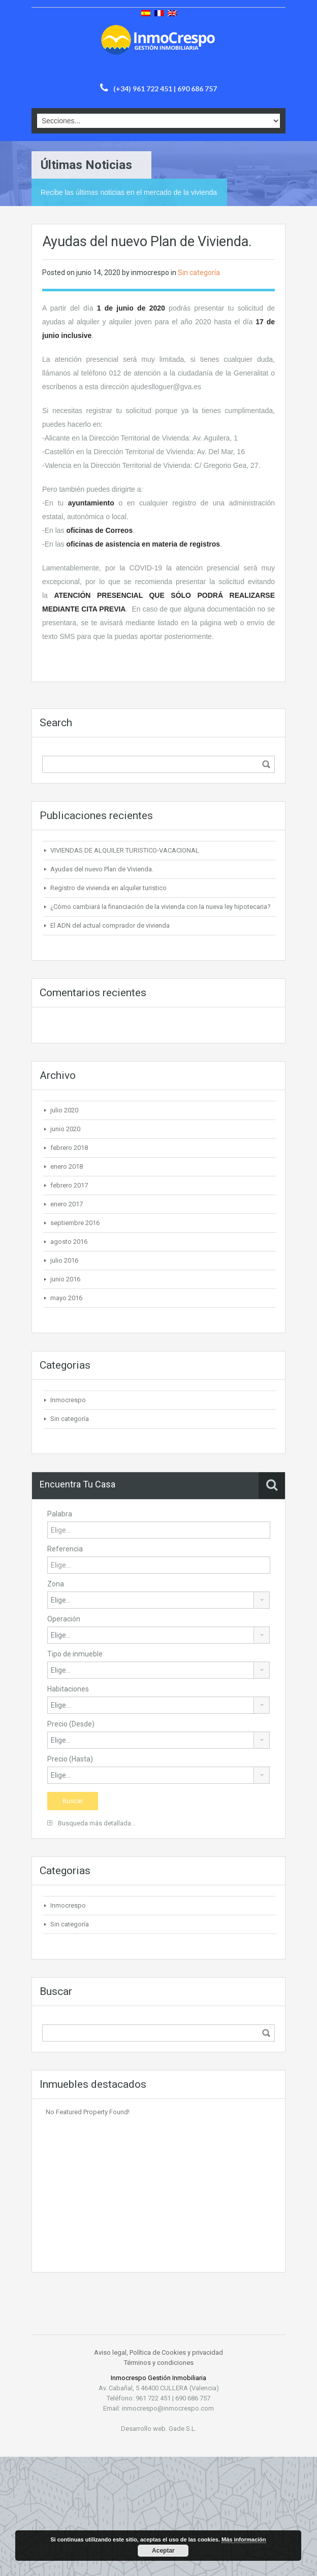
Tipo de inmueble (75, 1654)
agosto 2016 (68, 1241)
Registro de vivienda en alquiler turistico (108, 888)
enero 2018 (66, 1166)
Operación (63, 1619)
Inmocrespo (68, 1400)
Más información (243, 2539)
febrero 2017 (69, 1185)
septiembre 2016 (75, 1223)
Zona (55, 1584)
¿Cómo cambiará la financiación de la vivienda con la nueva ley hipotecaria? (160, 906)
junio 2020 (65, 1129)
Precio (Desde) (70, 1724)
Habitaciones (68, 1689)
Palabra (59, 1514)
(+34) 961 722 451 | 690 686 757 (165, 88)
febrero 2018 (69, 1147)
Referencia (65, 1549)
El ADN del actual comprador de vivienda (110, 925)
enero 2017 (66, 1204)
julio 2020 (64, 1110)
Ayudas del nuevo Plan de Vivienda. (101, 869)
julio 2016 (64, 1260)
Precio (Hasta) (70, 1759)
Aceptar (163, 2550)
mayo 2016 (66, 1298)
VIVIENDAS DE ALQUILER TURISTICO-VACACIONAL (124, 850)
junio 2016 (65, 1279)
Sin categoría (199, 272)
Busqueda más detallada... (91, 1823)
